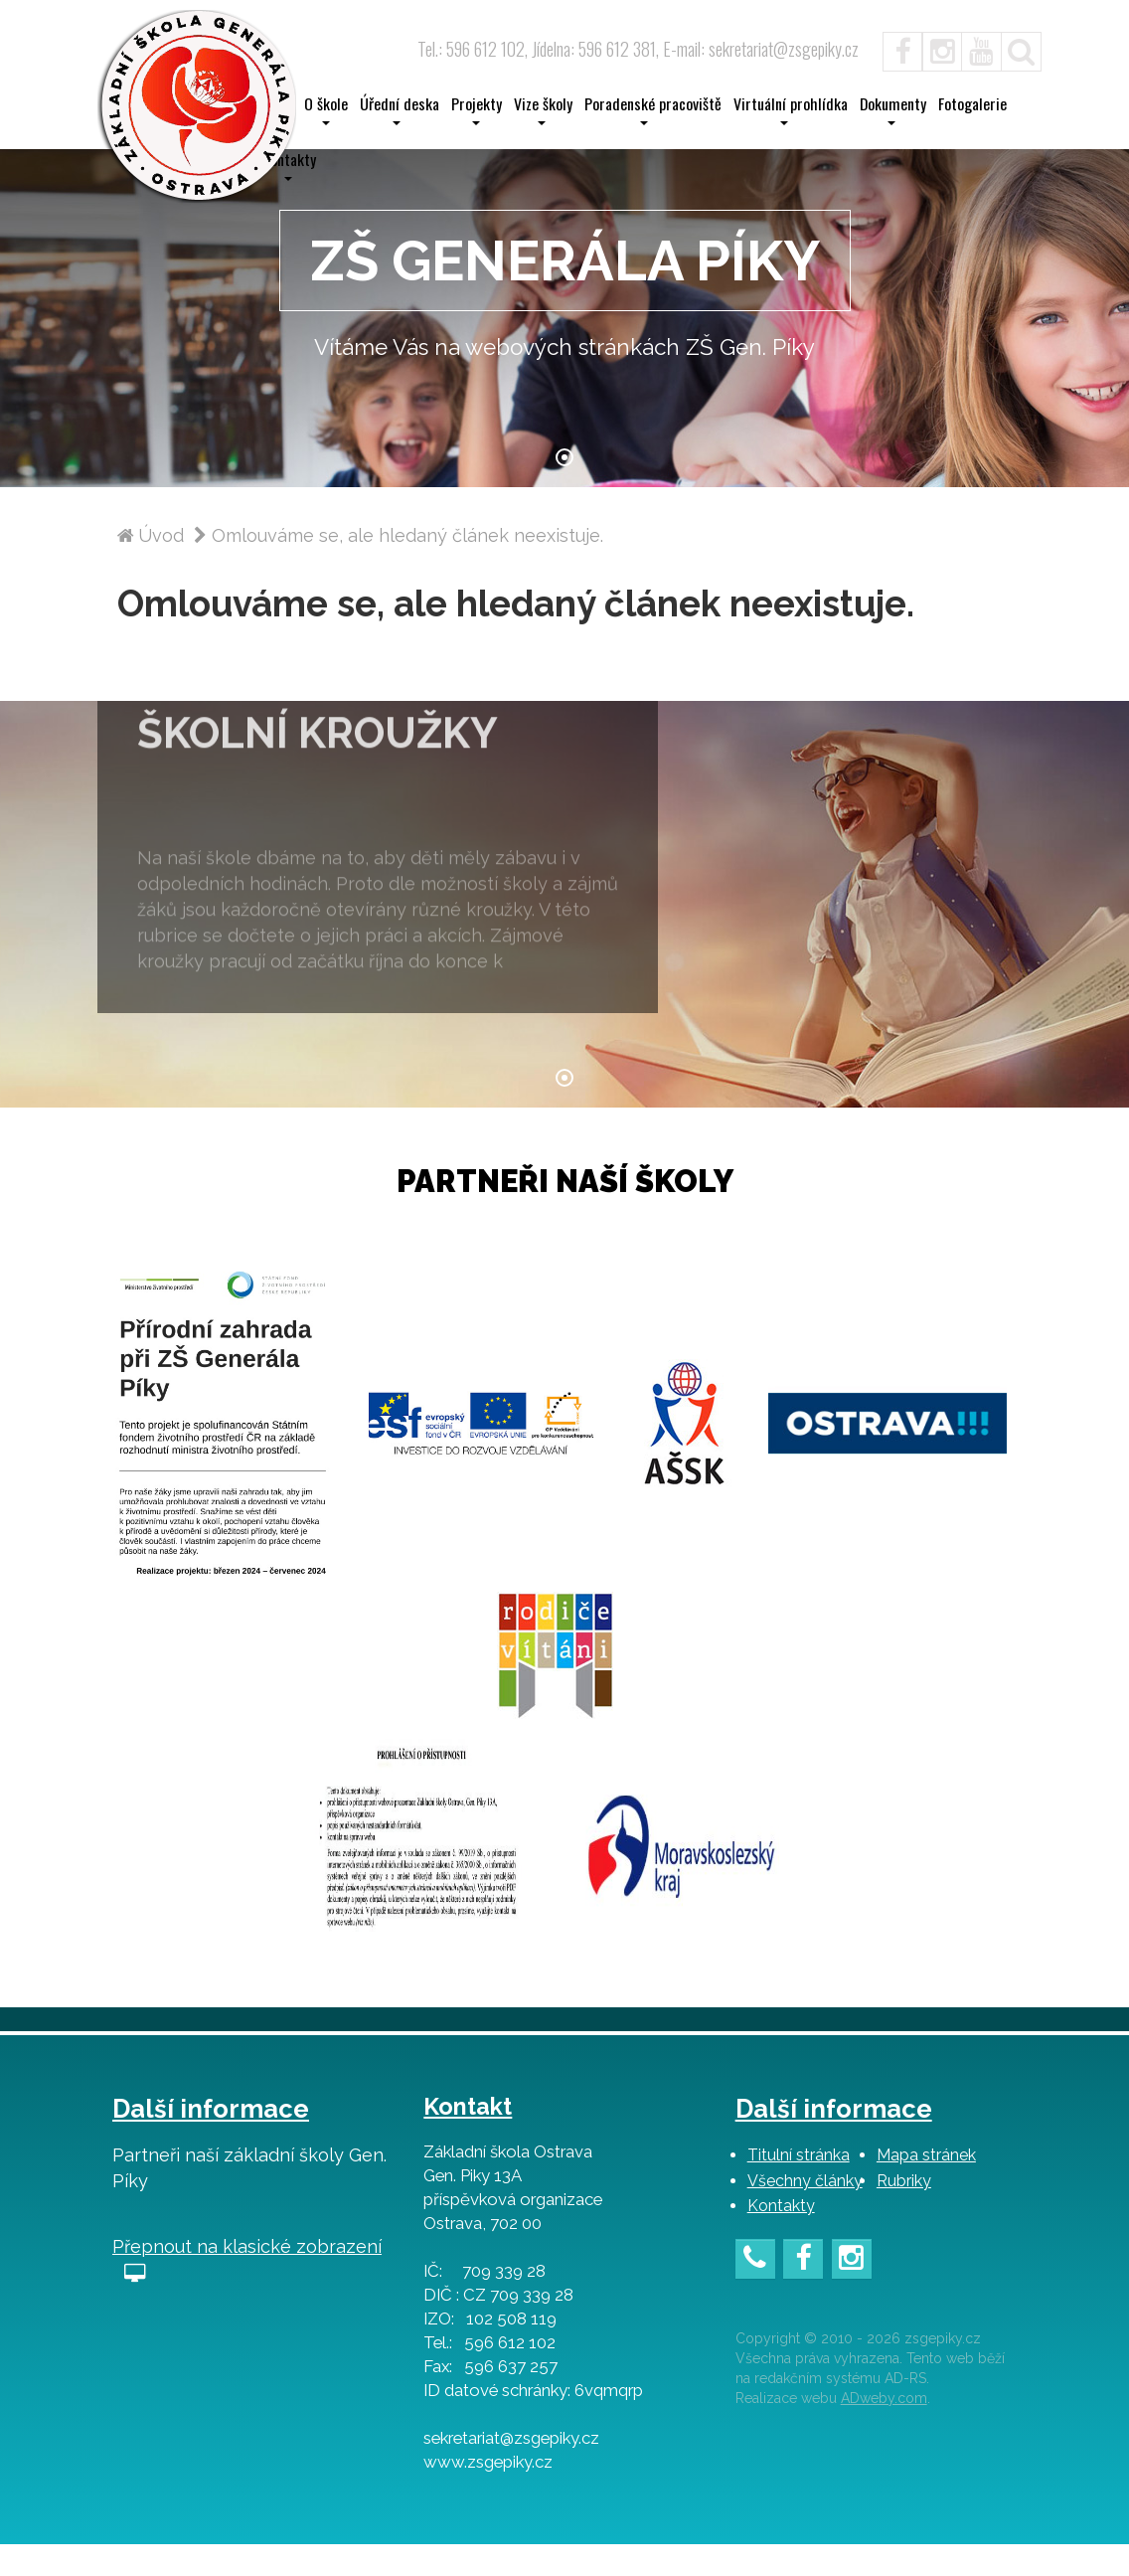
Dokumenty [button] (893, 109)
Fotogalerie (972, 104)
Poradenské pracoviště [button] (653, 109)
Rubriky (904, 2212)
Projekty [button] (476, 109)
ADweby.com (884, 2430)
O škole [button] (326, 109)
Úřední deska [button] (399, 109)
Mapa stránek (926, 2186)
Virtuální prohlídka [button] (790, 109)
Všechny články (805, 2212)
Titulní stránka (798, 2186)
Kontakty (781, 2237)
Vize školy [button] (543, 109)
